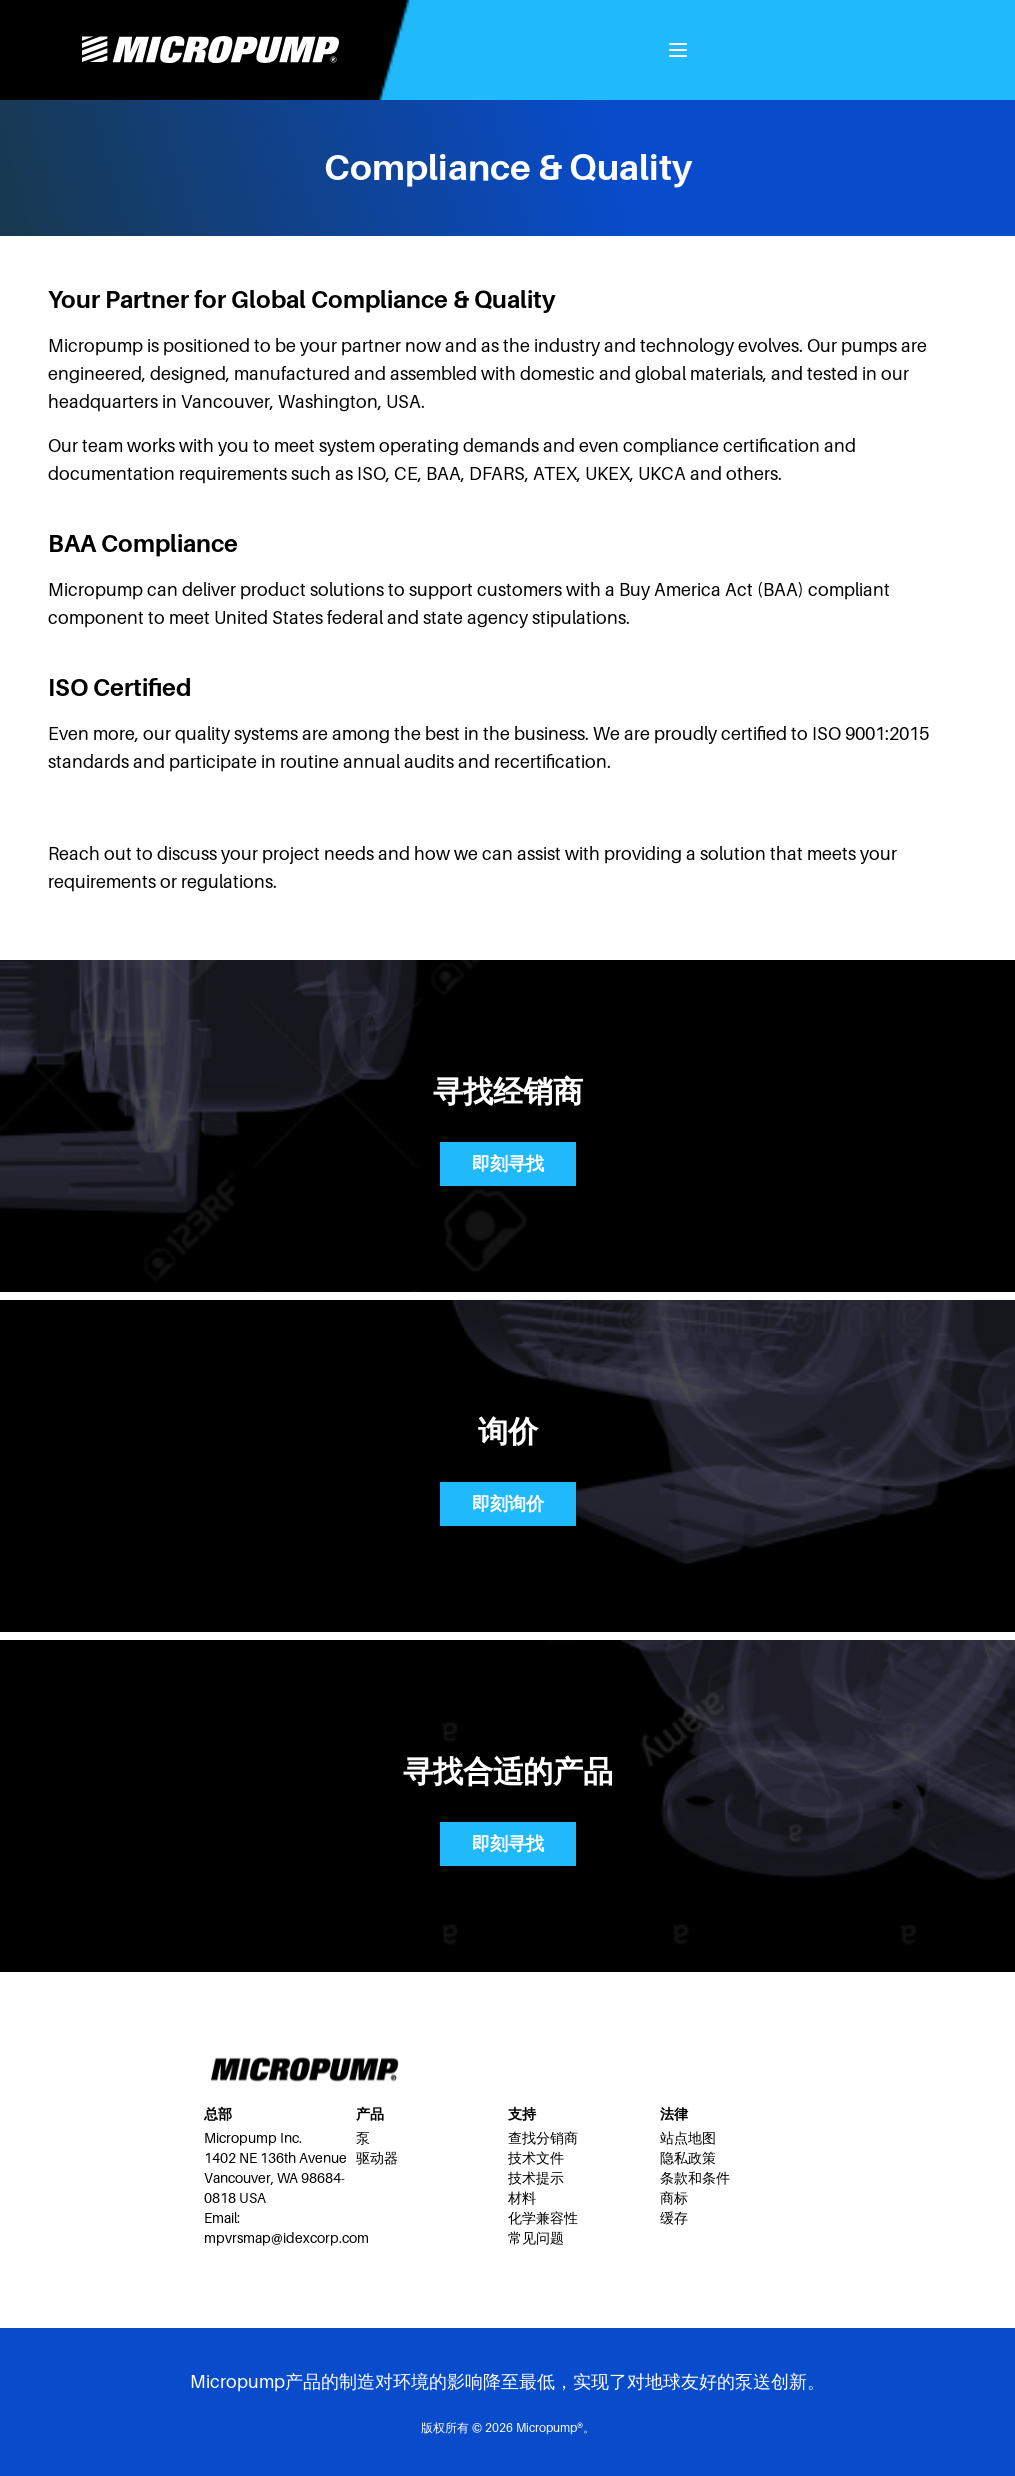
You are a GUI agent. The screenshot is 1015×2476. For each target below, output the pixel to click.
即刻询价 (508, 1504)
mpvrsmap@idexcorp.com (286, 2238)
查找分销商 (543, 2138)
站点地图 (688, 2138)
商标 (674, 2198)
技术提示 (536, 2178)
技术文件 (536, 2158)
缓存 (674, 2218)
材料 (522, 2198)
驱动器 (377, 2158)
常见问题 (536, 2238)
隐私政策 (688, 2158)
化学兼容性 (543, 2218)
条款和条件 (695, 2178)
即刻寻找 (508, 1164)
